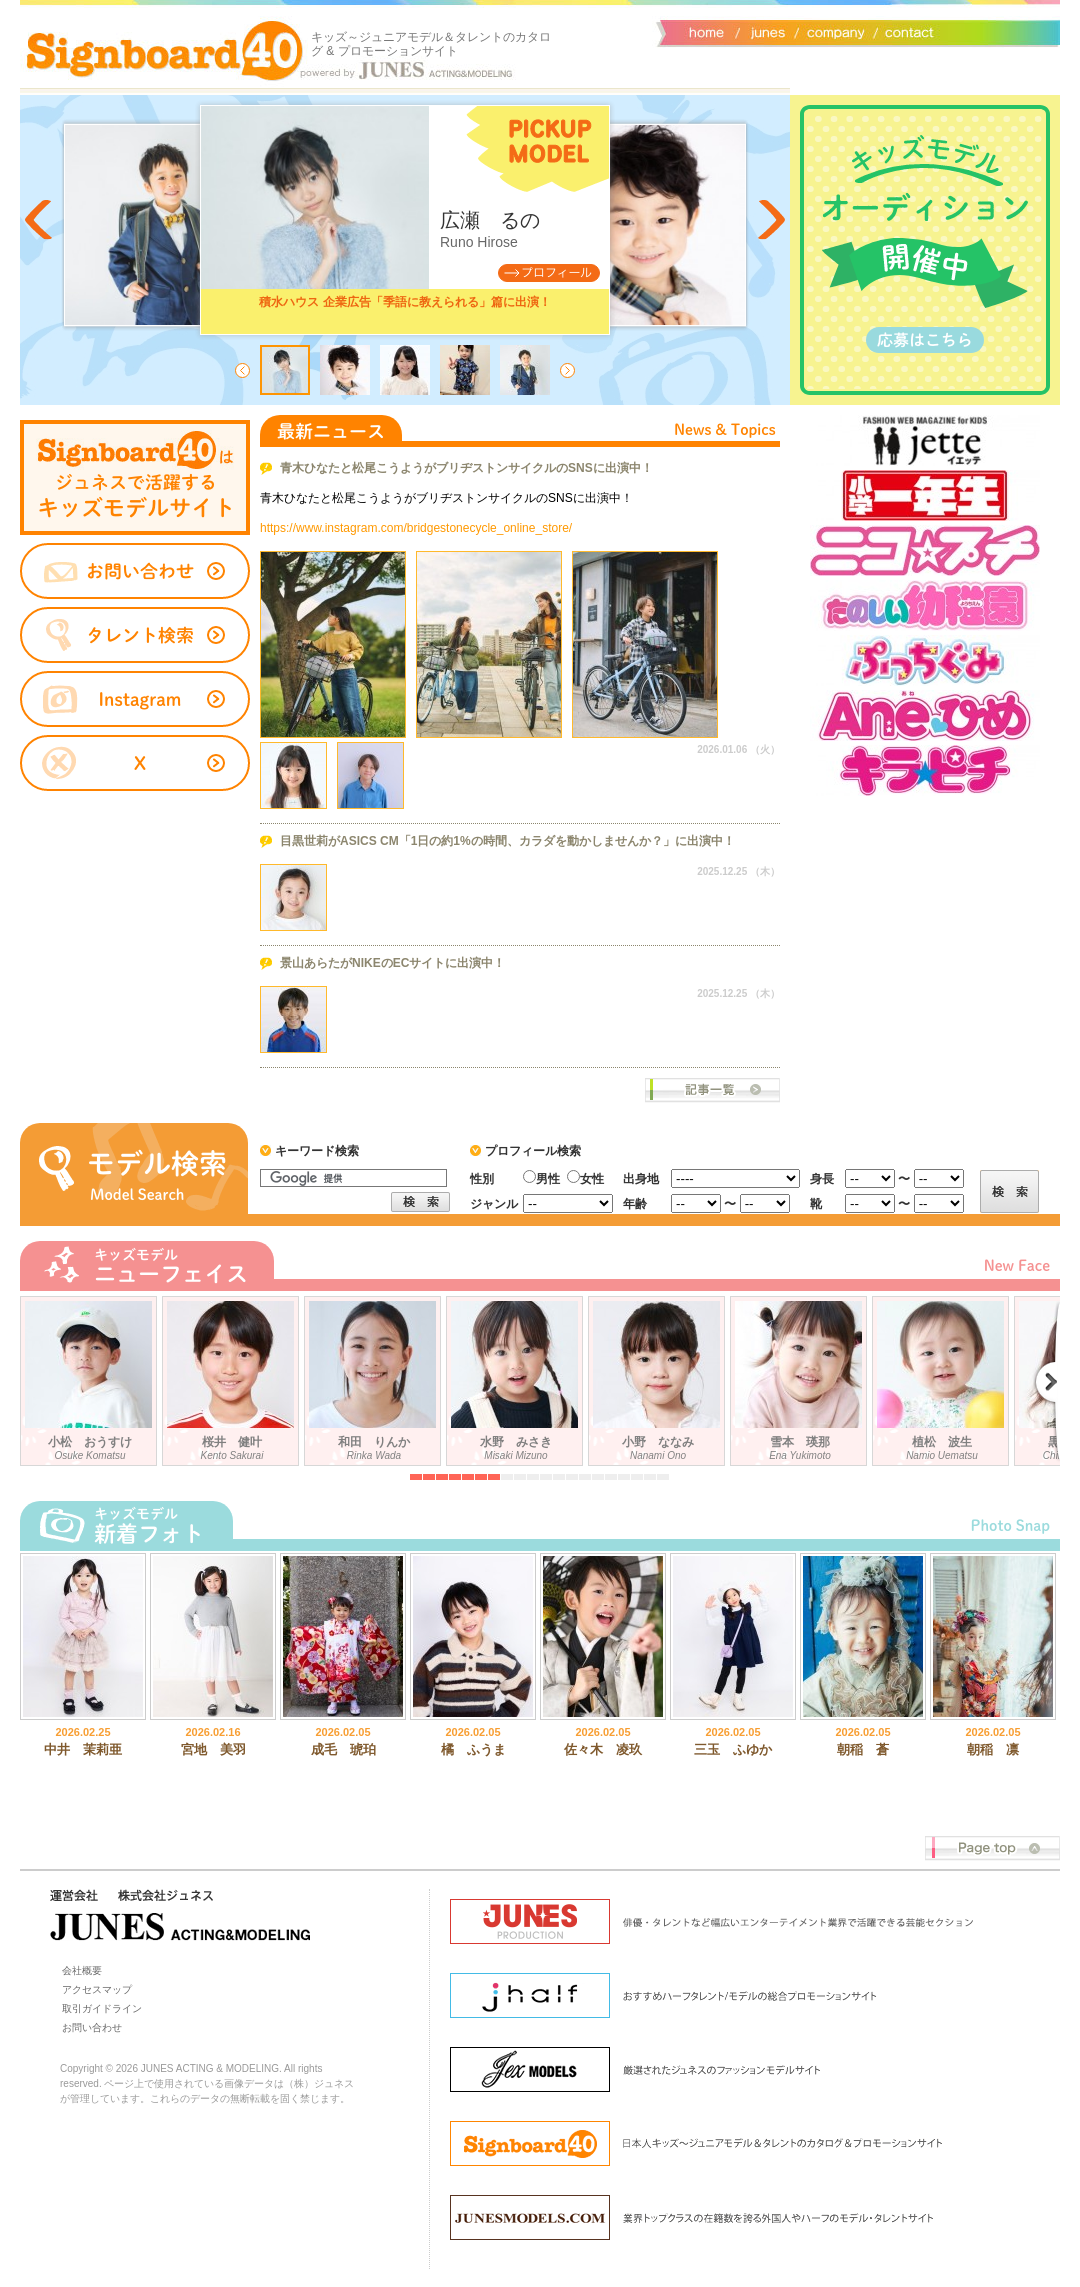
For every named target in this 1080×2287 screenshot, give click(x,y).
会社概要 (832, 31)
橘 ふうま (473, 1749)
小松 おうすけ (91, 1377)
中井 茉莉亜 (83, 1749)
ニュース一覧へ (712, 1090)
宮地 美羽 (213, 1749)
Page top (992, 1848)
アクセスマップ (97, 1989)
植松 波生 (943, 1377)
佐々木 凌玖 (603, 1749)
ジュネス (765, 31)
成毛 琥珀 (343, 1749)
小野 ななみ (659, 1377)
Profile (549, 273)
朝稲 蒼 (863, 1749)
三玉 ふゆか (733, 1749)
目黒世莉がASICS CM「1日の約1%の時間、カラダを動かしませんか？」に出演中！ (507, 841)
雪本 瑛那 (801, 1377)
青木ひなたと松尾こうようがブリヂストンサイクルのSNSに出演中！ (466, 468)
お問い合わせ (905, 31)
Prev (40, 220)
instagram (135, 700)
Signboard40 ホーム (165, 50)
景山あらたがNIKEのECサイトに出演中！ (392, 963)
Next (770, 220)
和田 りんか (375, 1377)
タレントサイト (135, 477)
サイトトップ (705, 31)
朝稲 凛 (993, 1749)
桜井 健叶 (233, 1377)
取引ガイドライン (102, 2008)
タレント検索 (135, 635)
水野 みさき (517, 1377)
